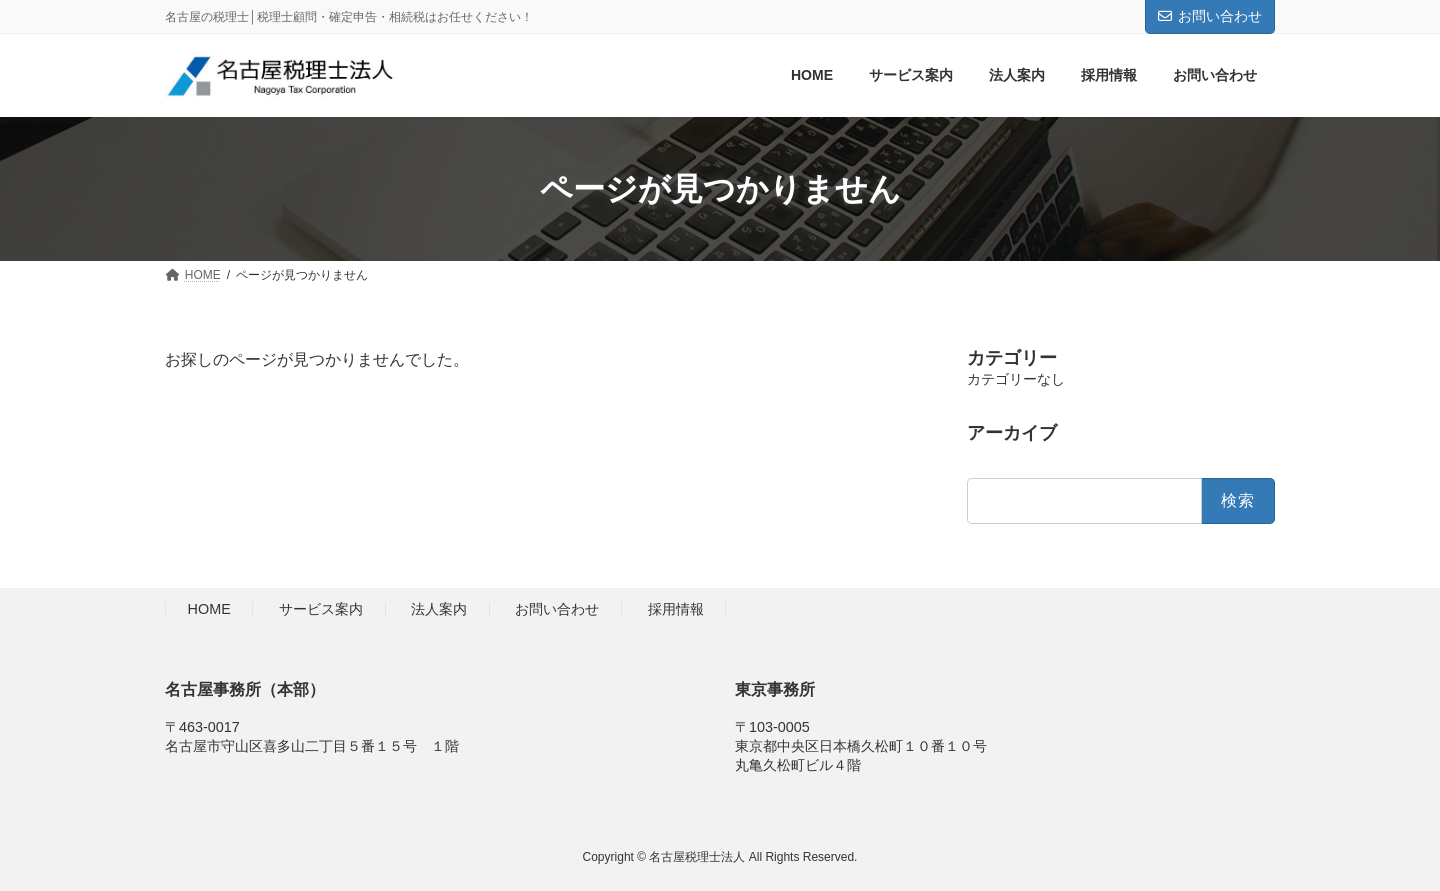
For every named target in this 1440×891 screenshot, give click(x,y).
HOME (209, 610)
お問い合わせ (1210, 16)
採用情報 (676, 610)
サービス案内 (321, 610)
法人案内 (439, 610)
